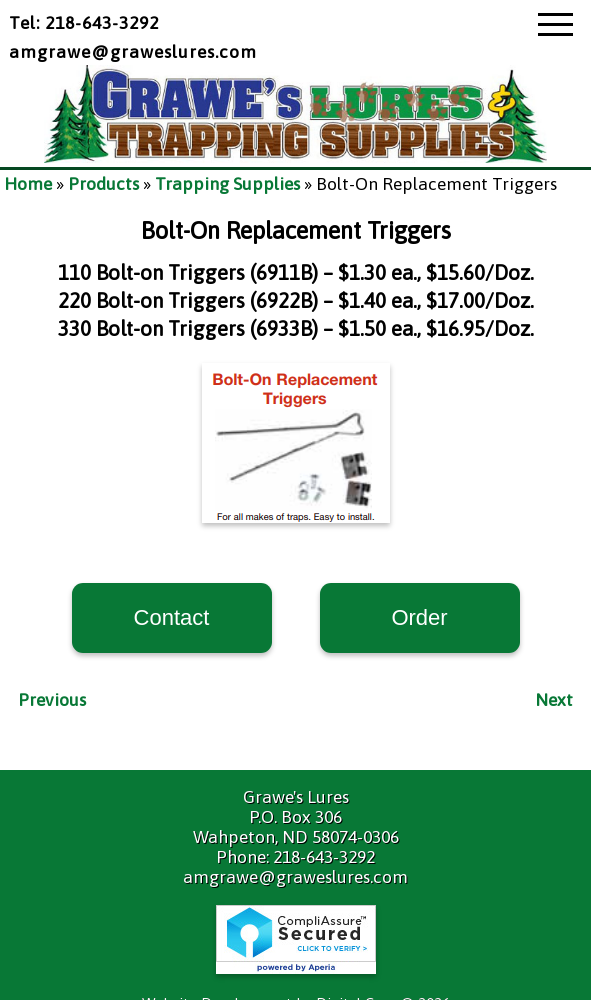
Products (103, 184)
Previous (52, 700)
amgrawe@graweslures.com (133, 52)
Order (419, 617)
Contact (172, 617)
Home (28, 184)
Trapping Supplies (227, 184)
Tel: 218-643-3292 (84, 23)
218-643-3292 (324, 857)
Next (554, 700)
